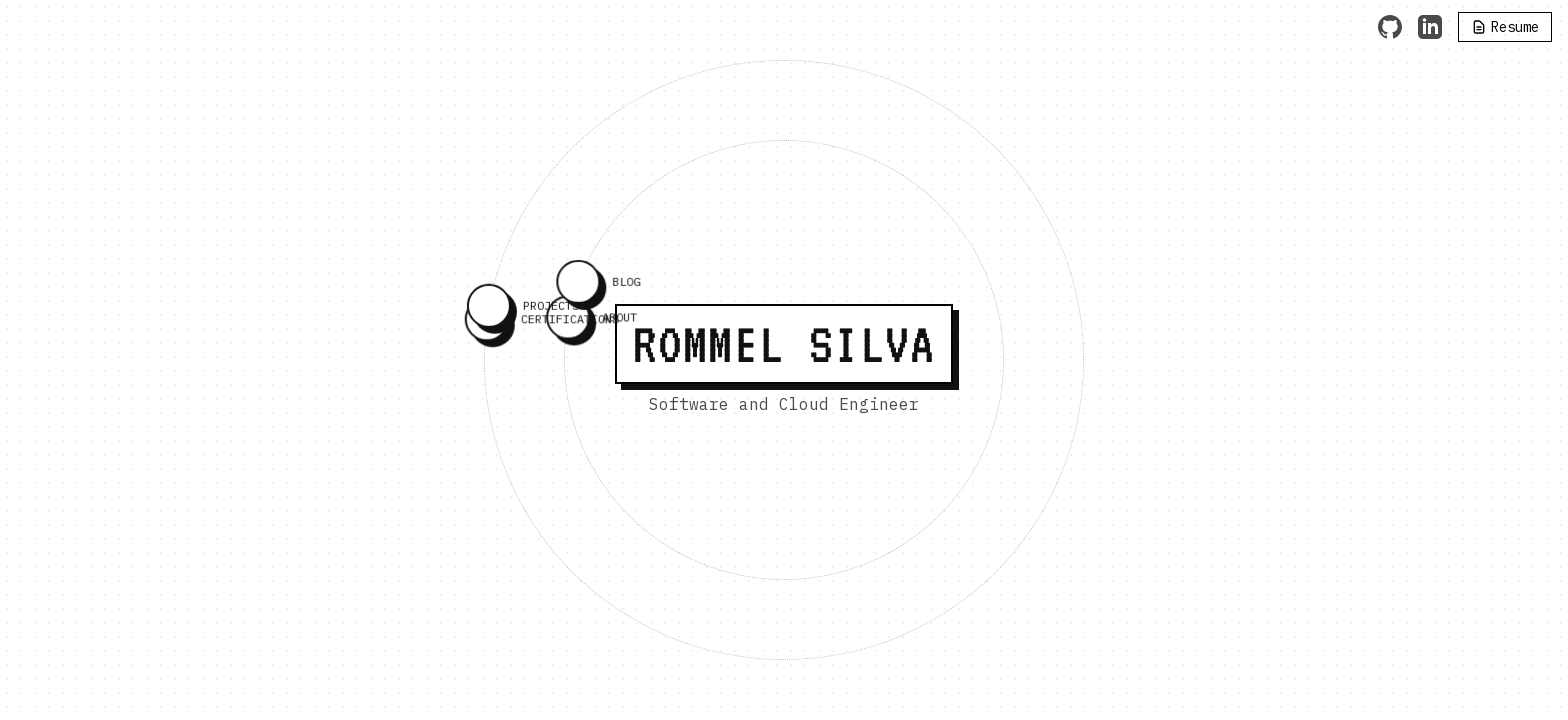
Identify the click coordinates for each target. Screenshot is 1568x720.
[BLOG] (576, 289)
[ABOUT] (567, 322)
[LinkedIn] (1430, 27)
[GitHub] (1390, 27)
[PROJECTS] (488, 311)
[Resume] (1505, 27)
